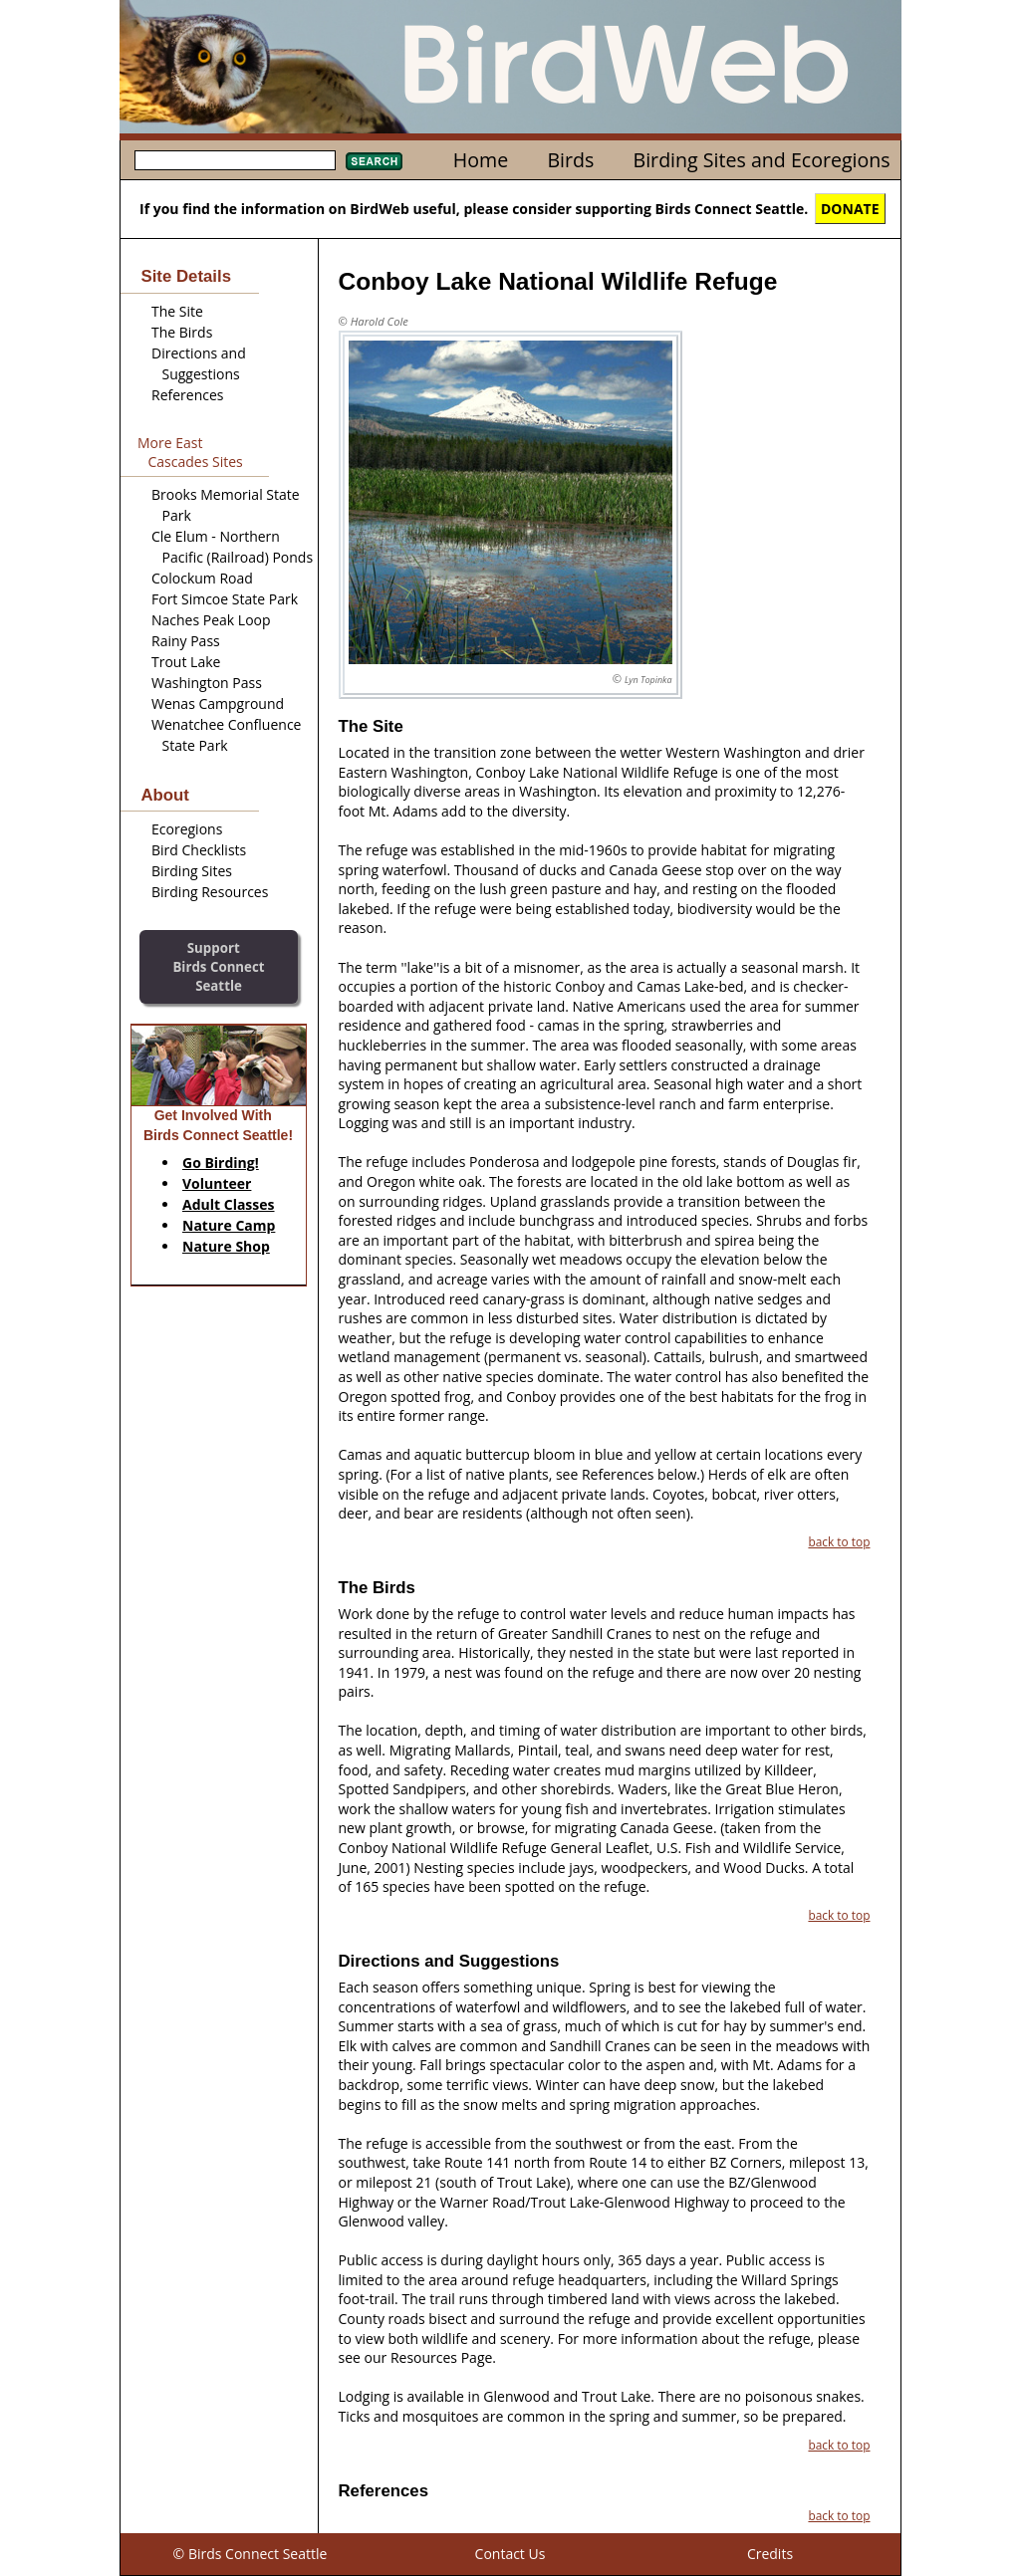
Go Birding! (220, 1162)
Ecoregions (186, 829)
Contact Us (510, 2553)
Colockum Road (202, 578)
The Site (177, 311)
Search (374, 161)
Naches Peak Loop (211, 619)
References (187, 394)
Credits (770, 2553)
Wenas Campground (217, 703)
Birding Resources (209, 891)
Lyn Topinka (648, 679)
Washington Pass (206, 682)
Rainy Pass (185, 640)
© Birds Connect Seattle (250, 2553)
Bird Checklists (198, 849)
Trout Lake (185, 661)
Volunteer (216, 1183)
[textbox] (235, 160)
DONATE (850, 208)
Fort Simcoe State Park (224, 598)
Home (480, 159)
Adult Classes (228, 1204)
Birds (570, 159)
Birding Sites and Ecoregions (762, 159)
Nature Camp (228, 1225)
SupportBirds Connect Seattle (218, 966)
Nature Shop (226, 1246)
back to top (839, 1541)
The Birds (181, 332)
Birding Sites (191, 870)
